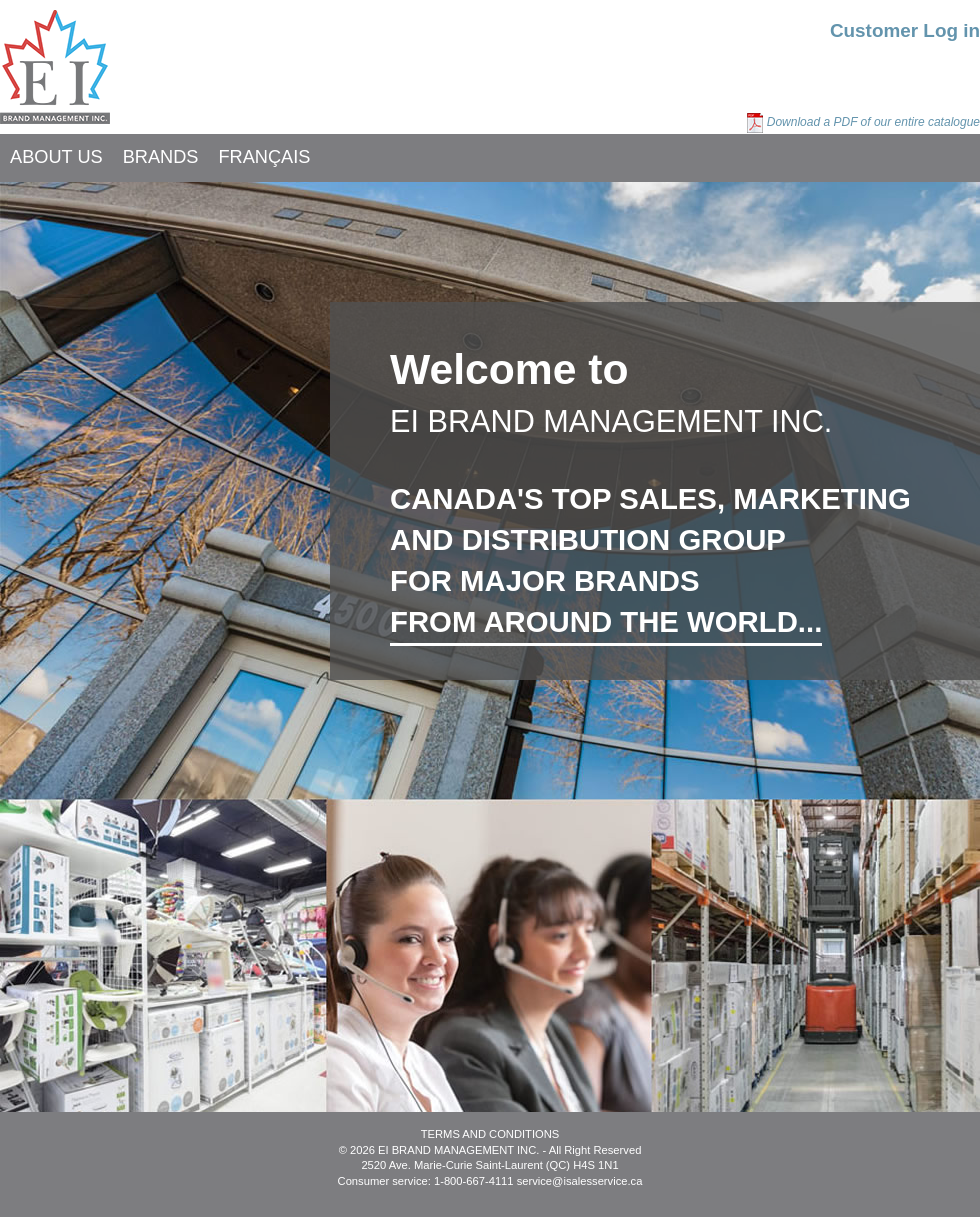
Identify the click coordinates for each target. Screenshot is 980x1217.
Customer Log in (905, 30)
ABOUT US (56, 157)
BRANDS (161, 157)
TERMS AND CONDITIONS (490, 1134)
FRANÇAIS (264, 157)
